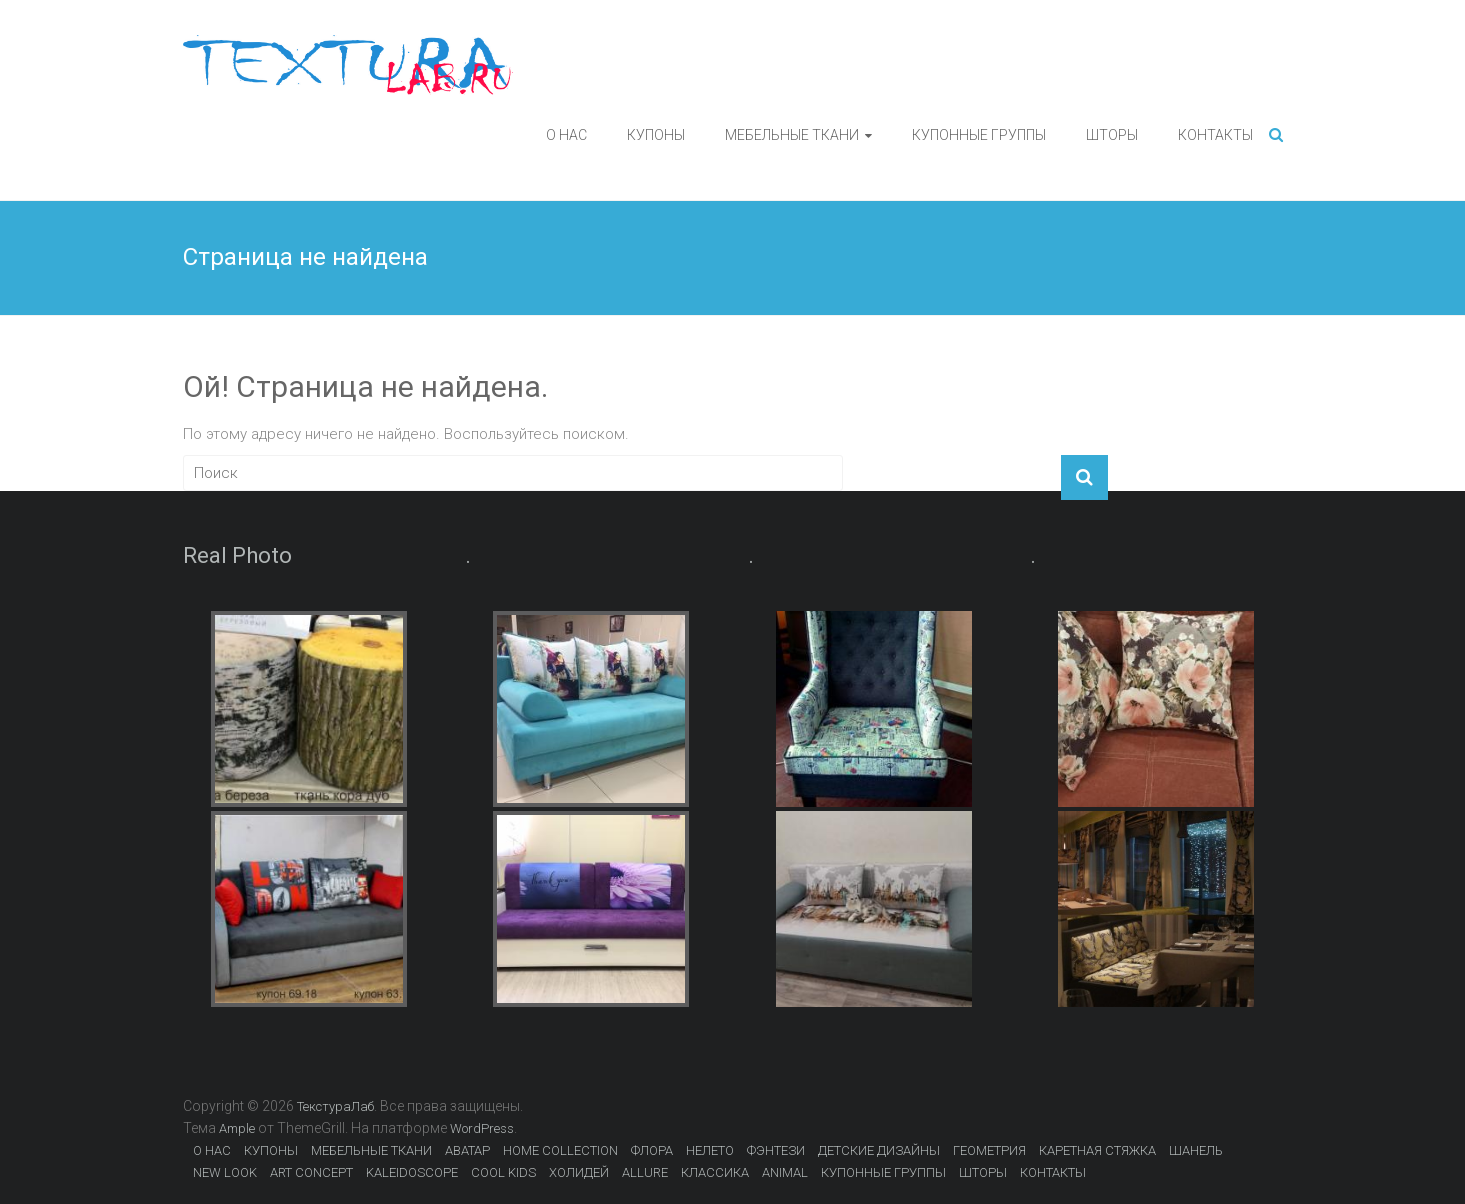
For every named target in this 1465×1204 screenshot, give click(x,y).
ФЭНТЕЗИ (776, 1150)
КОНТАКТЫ (1215, 135)
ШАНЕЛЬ (1196, 1150)
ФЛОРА (652, 1150)
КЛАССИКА (715, 1172)
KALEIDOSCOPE (412, 1172)
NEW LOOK (225, 1172)
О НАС (566, 135)
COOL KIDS (503, 1172)
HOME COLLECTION (560, 1150)
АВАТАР (467, 1150)
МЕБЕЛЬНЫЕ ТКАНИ (792, 135)
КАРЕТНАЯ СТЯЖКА (1097, 1150)
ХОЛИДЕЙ (579, 1172)
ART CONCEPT (311, 1172)
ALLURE (645, 1172)
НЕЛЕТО (710, 1150)
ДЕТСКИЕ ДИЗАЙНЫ (879, 1150)
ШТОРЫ (1112, 135)
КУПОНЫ (656, 135)
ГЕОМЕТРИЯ (989, 1150)
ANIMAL (785, 1172)
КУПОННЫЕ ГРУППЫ (979, 135)
